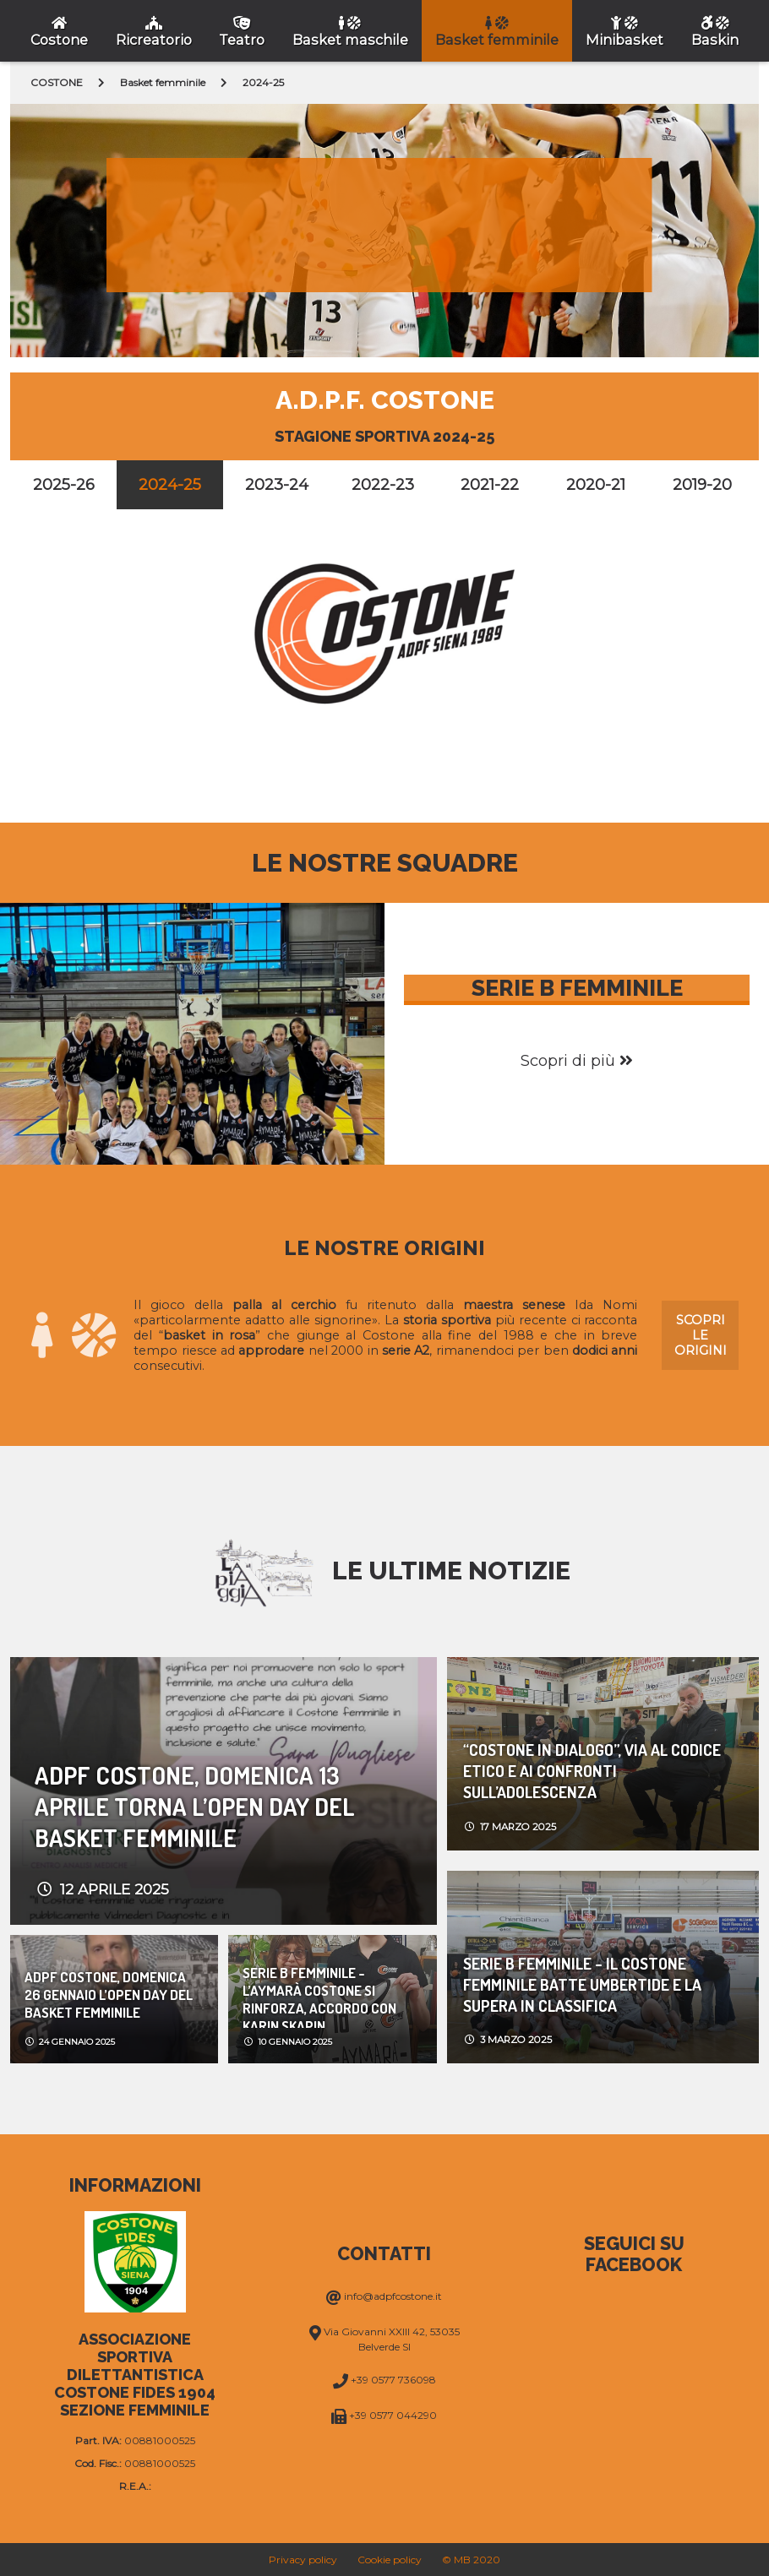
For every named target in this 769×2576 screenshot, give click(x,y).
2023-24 (276, 485)
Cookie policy (389, 2559)
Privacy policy (303, 2559)
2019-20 (702, 485)
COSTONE (56, 82)
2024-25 (170, 485)
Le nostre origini (384, 1248)
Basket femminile (162, 82)
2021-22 (490, 485)
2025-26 (64, 485)
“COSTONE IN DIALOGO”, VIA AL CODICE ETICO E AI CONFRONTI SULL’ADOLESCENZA (592, 1770)
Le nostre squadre (385, 863)
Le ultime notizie (451, 1570)
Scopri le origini (700, 1335)
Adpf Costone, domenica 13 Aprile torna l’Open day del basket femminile (195, 1806)
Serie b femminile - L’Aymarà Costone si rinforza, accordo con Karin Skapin (319, 1996)
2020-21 (595, 485)
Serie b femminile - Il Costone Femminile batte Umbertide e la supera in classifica (582, 1984)
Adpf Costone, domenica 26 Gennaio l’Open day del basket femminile (109, 1994)
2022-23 (383, 485)
